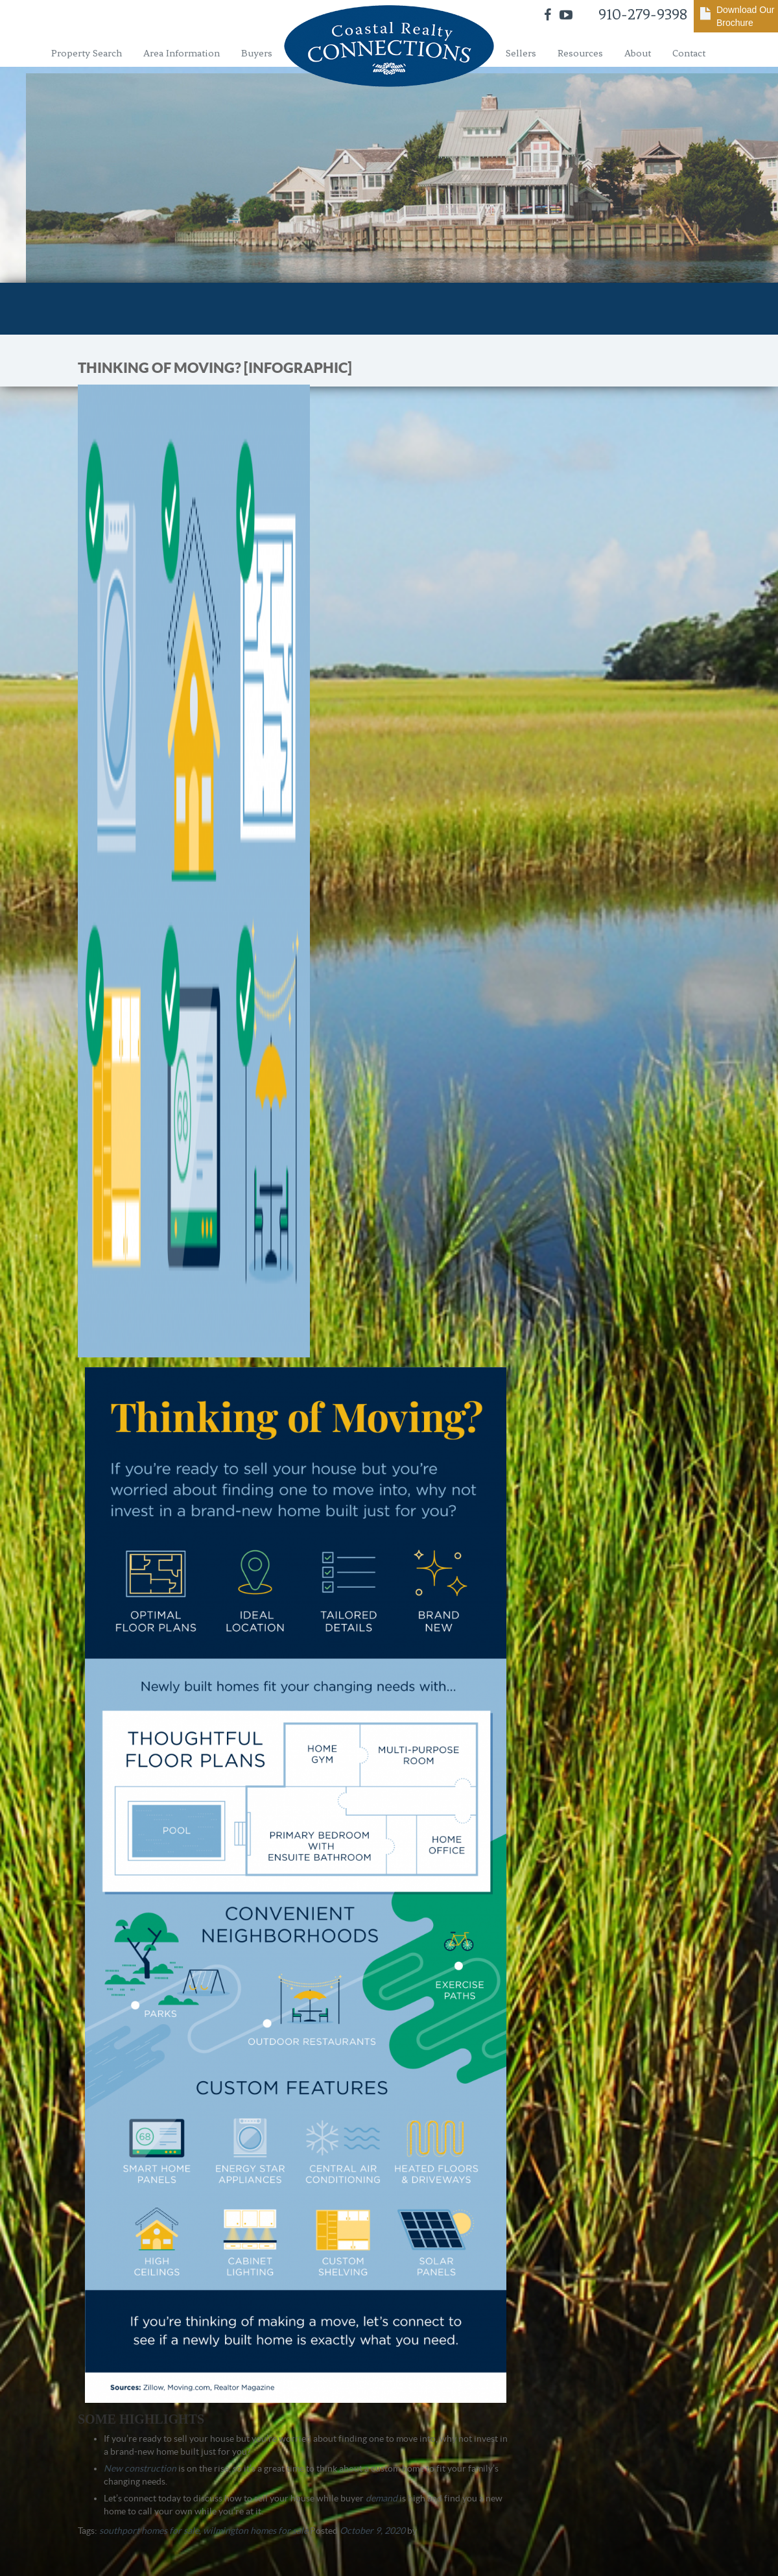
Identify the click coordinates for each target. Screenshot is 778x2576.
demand (381, 2498)
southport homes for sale (149, 2530)
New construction (140, 2468)
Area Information (181, 53)
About (637, 53)
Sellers (521, 53)
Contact (688, 53)
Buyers (256, 53)
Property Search (86, 53)
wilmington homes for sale (255, 2530)
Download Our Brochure (745, 16)
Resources (580, 53)
